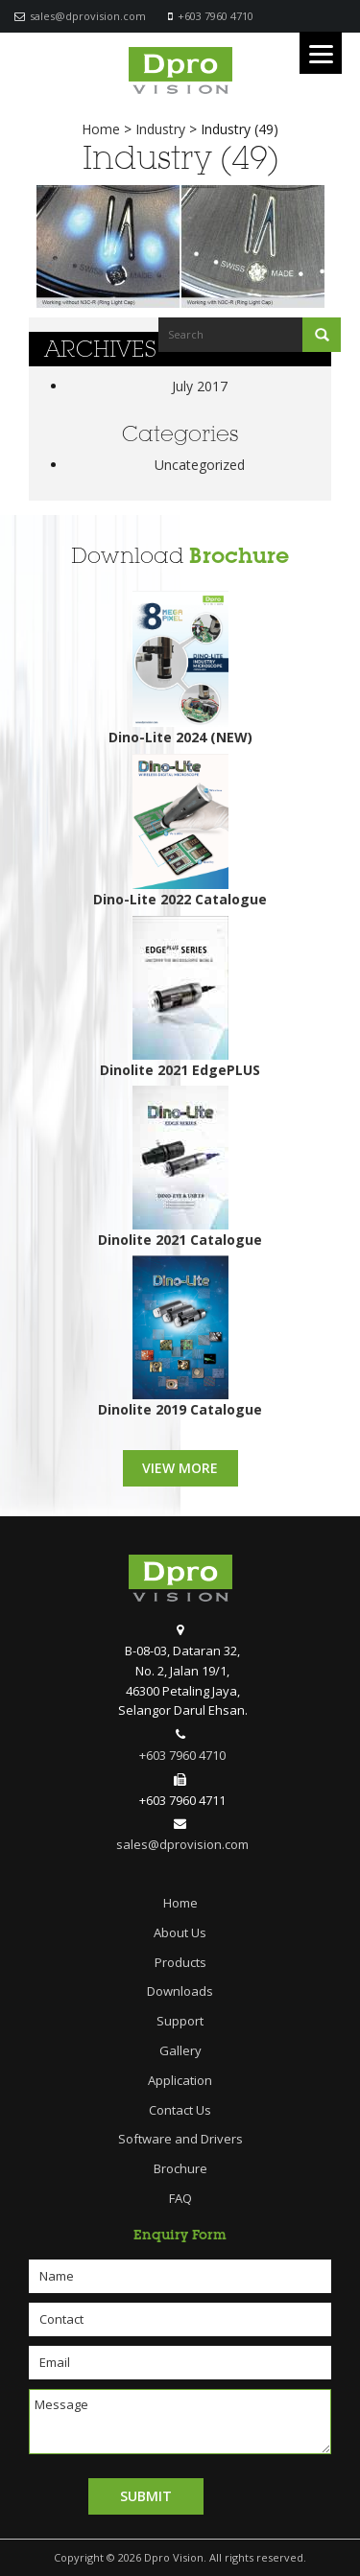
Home (180, 1902)
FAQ (180, 2198)
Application (180, 2080)
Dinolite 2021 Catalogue (180, 1239)
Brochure (239, 556)
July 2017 (200, 386)
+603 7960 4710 (215, 16)
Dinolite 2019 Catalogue (180, 1409)
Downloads (180, 1991)
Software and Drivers (180, 2138)
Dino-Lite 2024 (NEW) (180, 737)
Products (180, 1962)
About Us (180, 1932)
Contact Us (180, 2110)
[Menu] (321, 53)
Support (180, 2020)
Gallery (180, 2050)
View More (180, 1468)
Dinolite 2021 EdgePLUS (180, 1070)
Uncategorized (200, 465)
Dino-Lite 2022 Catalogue (180, 899)
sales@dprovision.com (88, 16)
